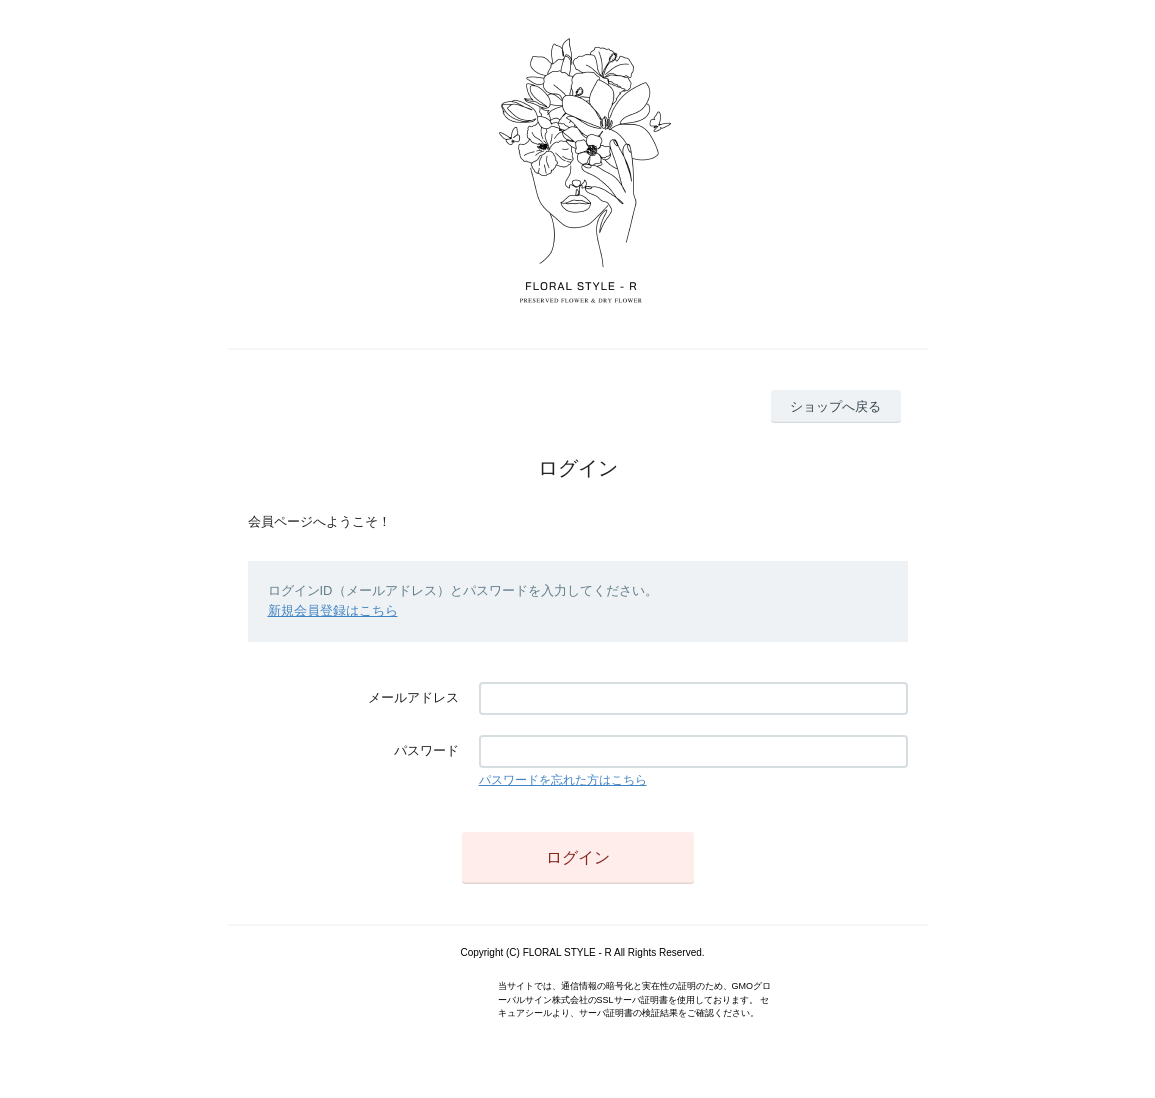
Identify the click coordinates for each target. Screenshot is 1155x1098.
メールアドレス (413, 697)
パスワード (426, 750)
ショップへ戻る (835, 406)
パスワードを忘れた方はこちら (563, 780)
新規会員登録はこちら (333, 610)
